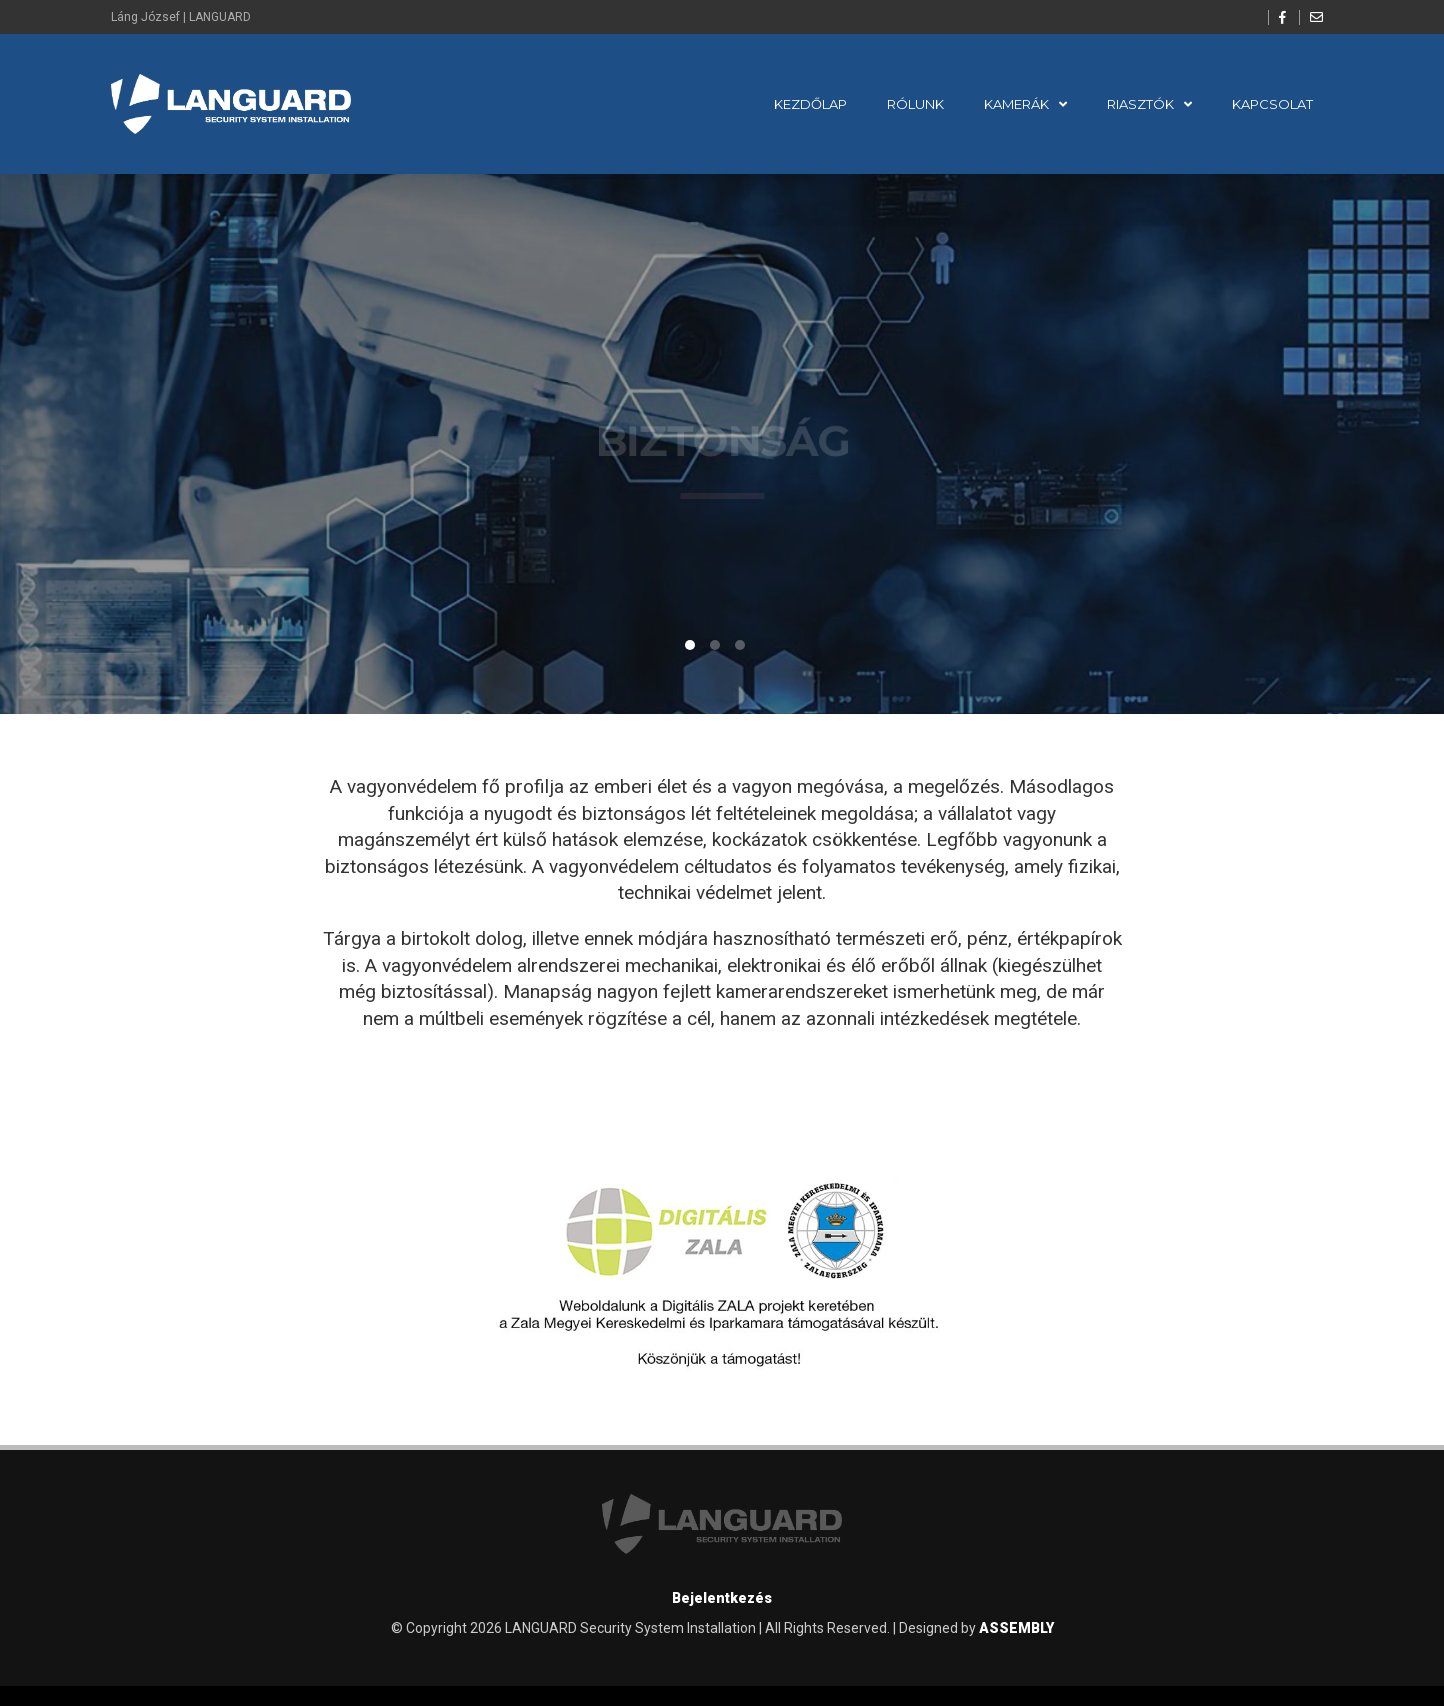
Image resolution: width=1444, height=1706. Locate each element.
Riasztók (1140, 104)
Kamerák (1016, 104)
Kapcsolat (1272, 104)
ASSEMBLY (1016, 1628)
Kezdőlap (810, 104)
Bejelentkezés (722, 1598)
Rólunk (915, 104)
